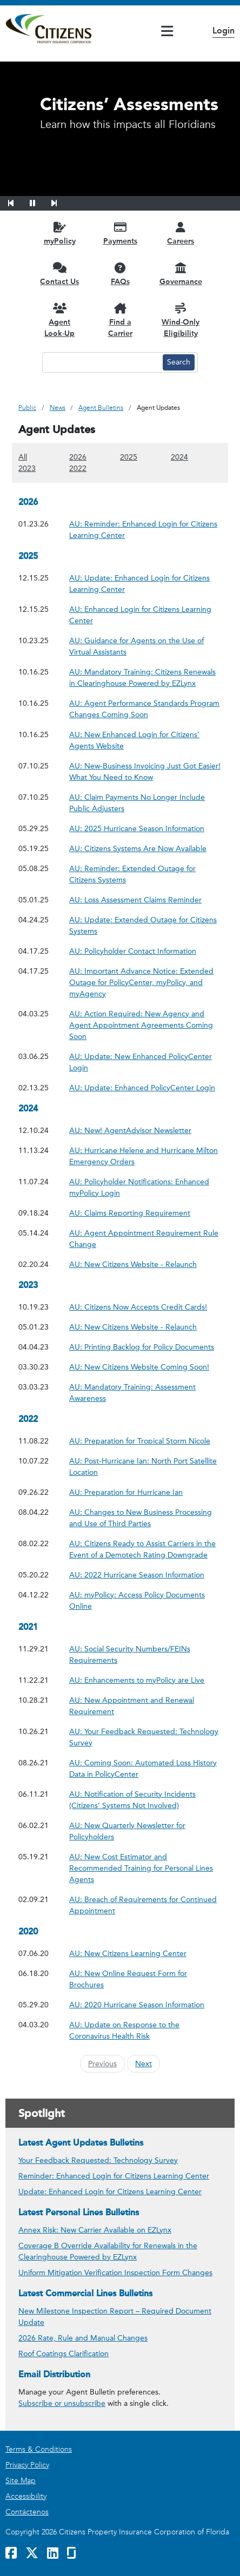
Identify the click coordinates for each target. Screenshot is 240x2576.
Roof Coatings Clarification (63, 2353)
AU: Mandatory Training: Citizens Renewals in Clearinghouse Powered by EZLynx (145, 677)
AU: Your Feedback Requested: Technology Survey (145, 1737)
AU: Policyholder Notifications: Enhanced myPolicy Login (145, 1187)
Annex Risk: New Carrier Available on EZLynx (94, 2230)
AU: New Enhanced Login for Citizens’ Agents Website (145, 740)
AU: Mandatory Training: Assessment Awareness (145, 1393)
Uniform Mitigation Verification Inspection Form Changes (115, 2272)
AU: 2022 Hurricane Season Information (136, 1574)
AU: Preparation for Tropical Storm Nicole (139, 1440)
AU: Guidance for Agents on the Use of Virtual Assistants (145, 646)
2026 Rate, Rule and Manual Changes (83, 2338)
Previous (102, 2063)
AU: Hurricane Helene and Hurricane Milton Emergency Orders (145, 1156)
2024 (179, 456)
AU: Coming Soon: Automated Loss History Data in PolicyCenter (145, 1768)
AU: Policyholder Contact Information (132, 951)
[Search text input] (101, 362)
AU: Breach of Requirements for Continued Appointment (145, 1905)
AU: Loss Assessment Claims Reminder (135, 899)
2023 (27, 468)
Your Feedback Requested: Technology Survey (98, 2160)
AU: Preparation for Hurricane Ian (126, 1492)
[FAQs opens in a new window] (120, 273)
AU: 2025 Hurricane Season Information (136, 828)
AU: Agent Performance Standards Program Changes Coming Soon (145, 709)
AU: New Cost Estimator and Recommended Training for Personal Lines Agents (145, 1868)
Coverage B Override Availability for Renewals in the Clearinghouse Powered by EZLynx (107, 2251)
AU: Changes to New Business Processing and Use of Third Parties (145, 1518)
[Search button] (179, 362)
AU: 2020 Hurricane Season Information (136, 2004)
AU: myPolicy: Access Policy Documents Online (145, 1600)
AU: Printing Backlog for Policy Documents (141, 1346)
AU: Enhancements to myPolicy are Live (136, 1680)
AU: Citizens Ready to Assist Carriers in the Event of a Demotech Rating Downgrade (145, 1549)
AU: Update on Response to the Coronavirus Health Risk (145, 2030)
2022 (77, 468)
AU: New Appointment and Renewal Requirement (145, 1706)
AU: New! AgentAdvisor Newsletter (130, 1130)
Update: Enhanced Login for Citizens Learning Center (110, 2191)
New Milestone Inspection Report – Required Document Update (114, 2317)
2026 (77, 456)
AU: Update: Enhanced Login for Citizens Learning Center (145, 584)
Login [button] (223, 30)
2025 (128, 456)
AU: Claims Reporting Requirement (129, 1213)
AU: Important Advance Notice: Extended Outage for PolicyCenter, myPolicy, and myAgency (145, 983)
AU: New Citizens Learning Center (127, 1953)
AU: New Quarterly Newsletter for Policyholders (145, 1831)
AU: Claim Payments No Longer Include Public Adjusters (145, 803)
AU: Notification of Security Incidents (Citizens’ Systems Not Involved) (145, 1800)
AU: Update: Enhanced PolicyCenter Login (142, 1087)
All (22, 456)
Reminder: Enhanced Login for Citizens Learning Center (113, 2176)
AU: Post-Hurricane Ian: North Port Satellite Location (145, 1466)
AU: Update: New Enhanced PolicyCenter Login (145, 1062)
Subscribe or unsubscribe (61, 2403)
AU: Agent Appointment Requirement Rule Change (145, 1239)
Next (143, 2063)
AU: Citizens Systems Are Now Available (137, 848)
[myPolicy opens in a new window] (59, 233)
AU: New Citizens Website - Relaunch (133, 1264)
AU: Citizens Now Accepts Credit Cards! (138, 1307)
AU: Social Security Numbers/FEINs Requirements (145, 1654)
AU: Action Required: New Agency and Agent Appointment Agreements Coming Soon (145, 1025)
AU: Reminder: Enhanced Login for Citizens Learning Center (145, 530)
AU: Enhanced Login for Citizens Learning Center (145, 615)
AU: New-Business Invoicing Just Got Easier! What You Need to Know (145, 771)
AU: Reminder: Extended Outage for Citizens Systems (145, 874)
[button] (18, 201)
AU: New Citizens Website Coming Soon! (139, 1366)
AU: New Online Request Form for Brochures (145, 1979)
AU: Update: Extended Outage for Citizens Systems (145, 925)
